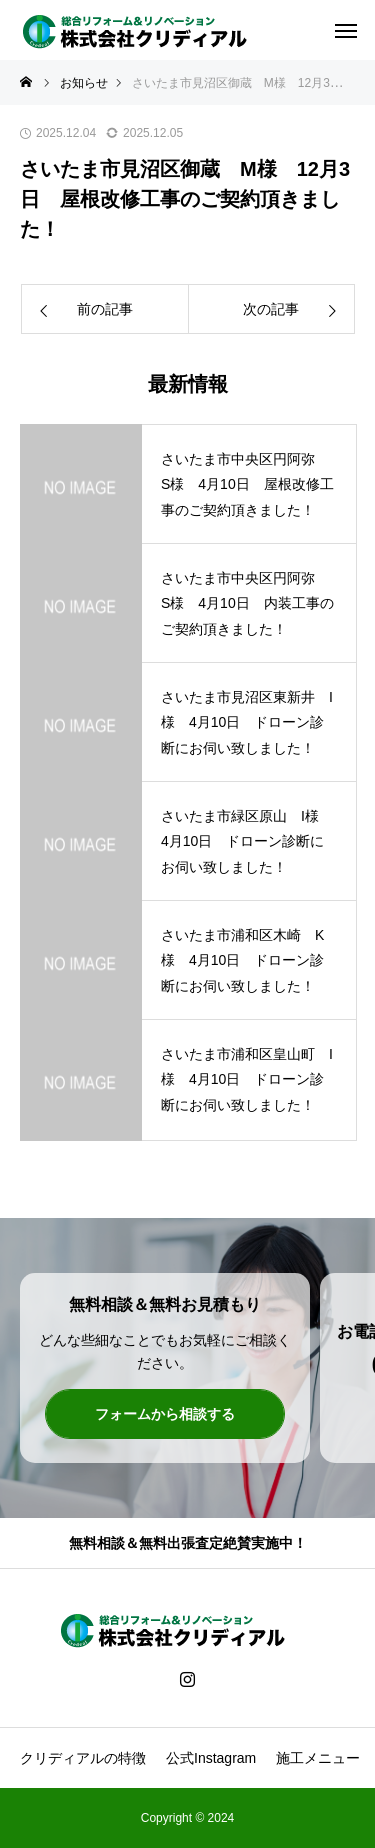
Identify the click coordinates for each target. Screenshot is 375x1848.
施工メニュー (318, 1758)
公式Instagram (211, 1758)
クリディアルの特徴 (83, 1758)
